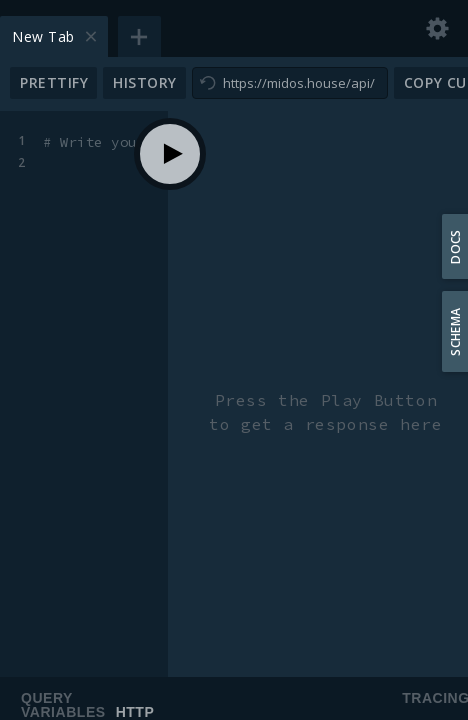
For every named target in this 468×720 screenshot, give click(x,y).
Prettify (54, 82)
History (145, 82)
